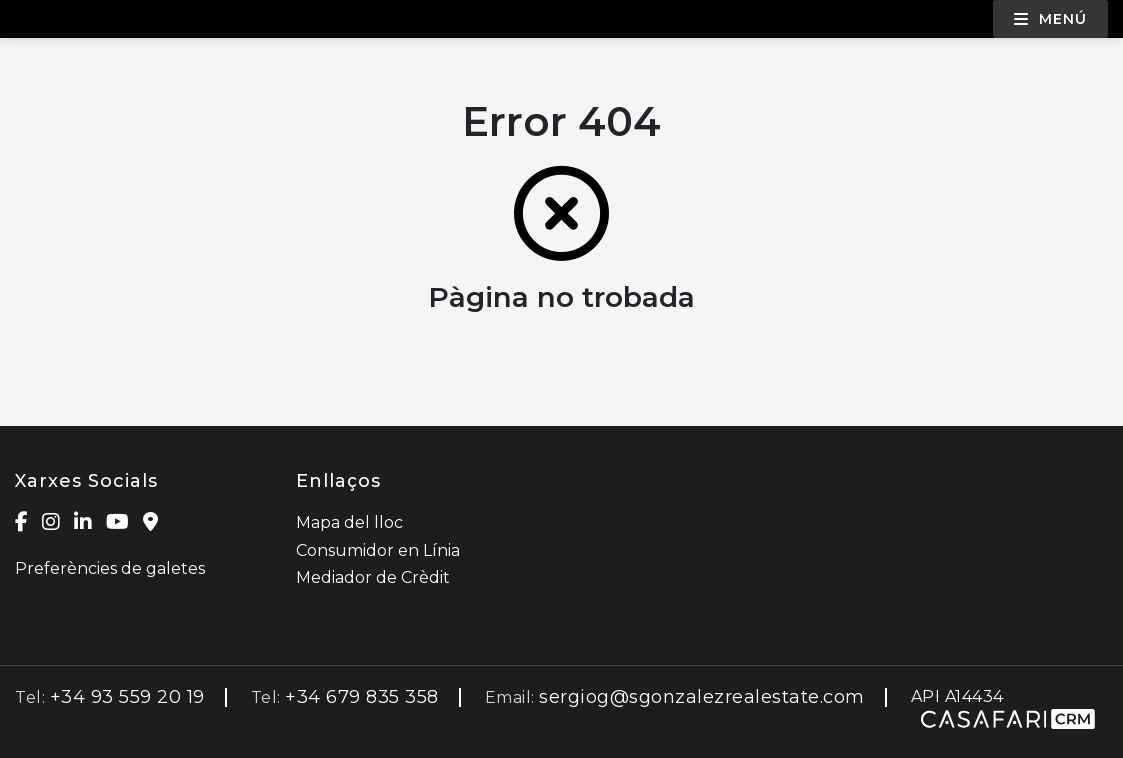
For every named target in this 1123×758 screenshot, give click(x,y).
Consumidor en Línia (378, 550)
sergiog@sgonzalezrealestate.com (702, 697)
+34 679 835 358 (362, 697)
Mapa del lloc (349, 522)
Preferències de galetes (110, 568)
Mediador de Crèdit (373, 577)
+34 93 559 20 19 (127, 697)
